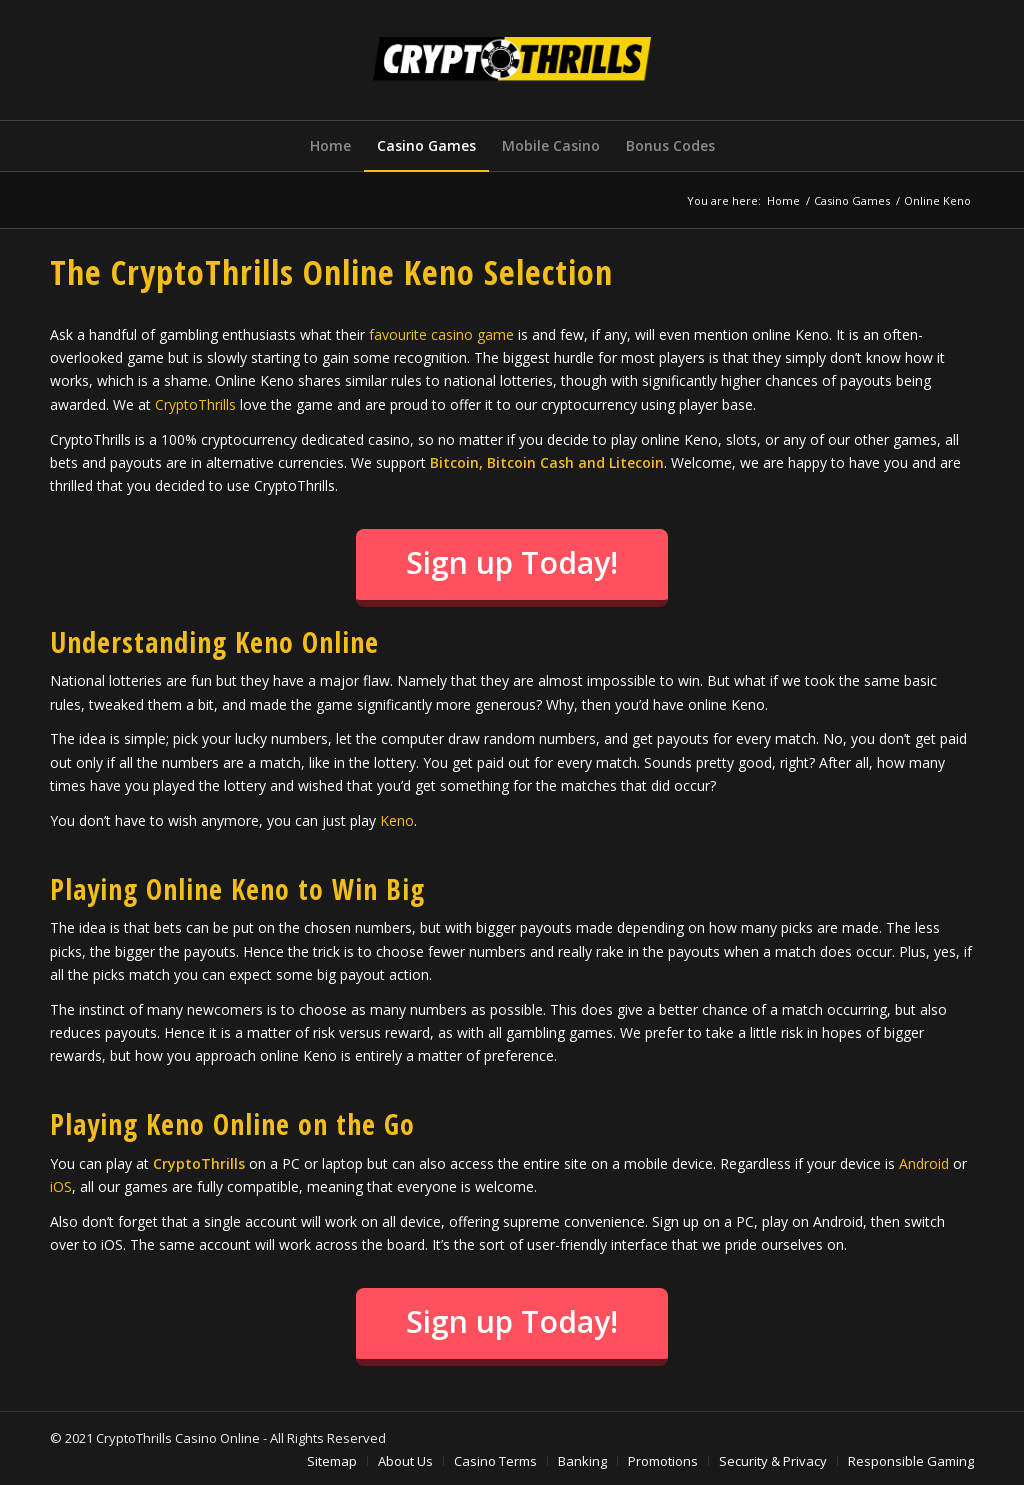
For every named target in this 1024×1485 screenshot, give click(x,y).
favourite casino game (441, 334)
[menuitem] (330, 146)
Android (924, 1163)
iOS (61, 1186)
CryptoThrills (195, 404)
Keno (397, 820)
